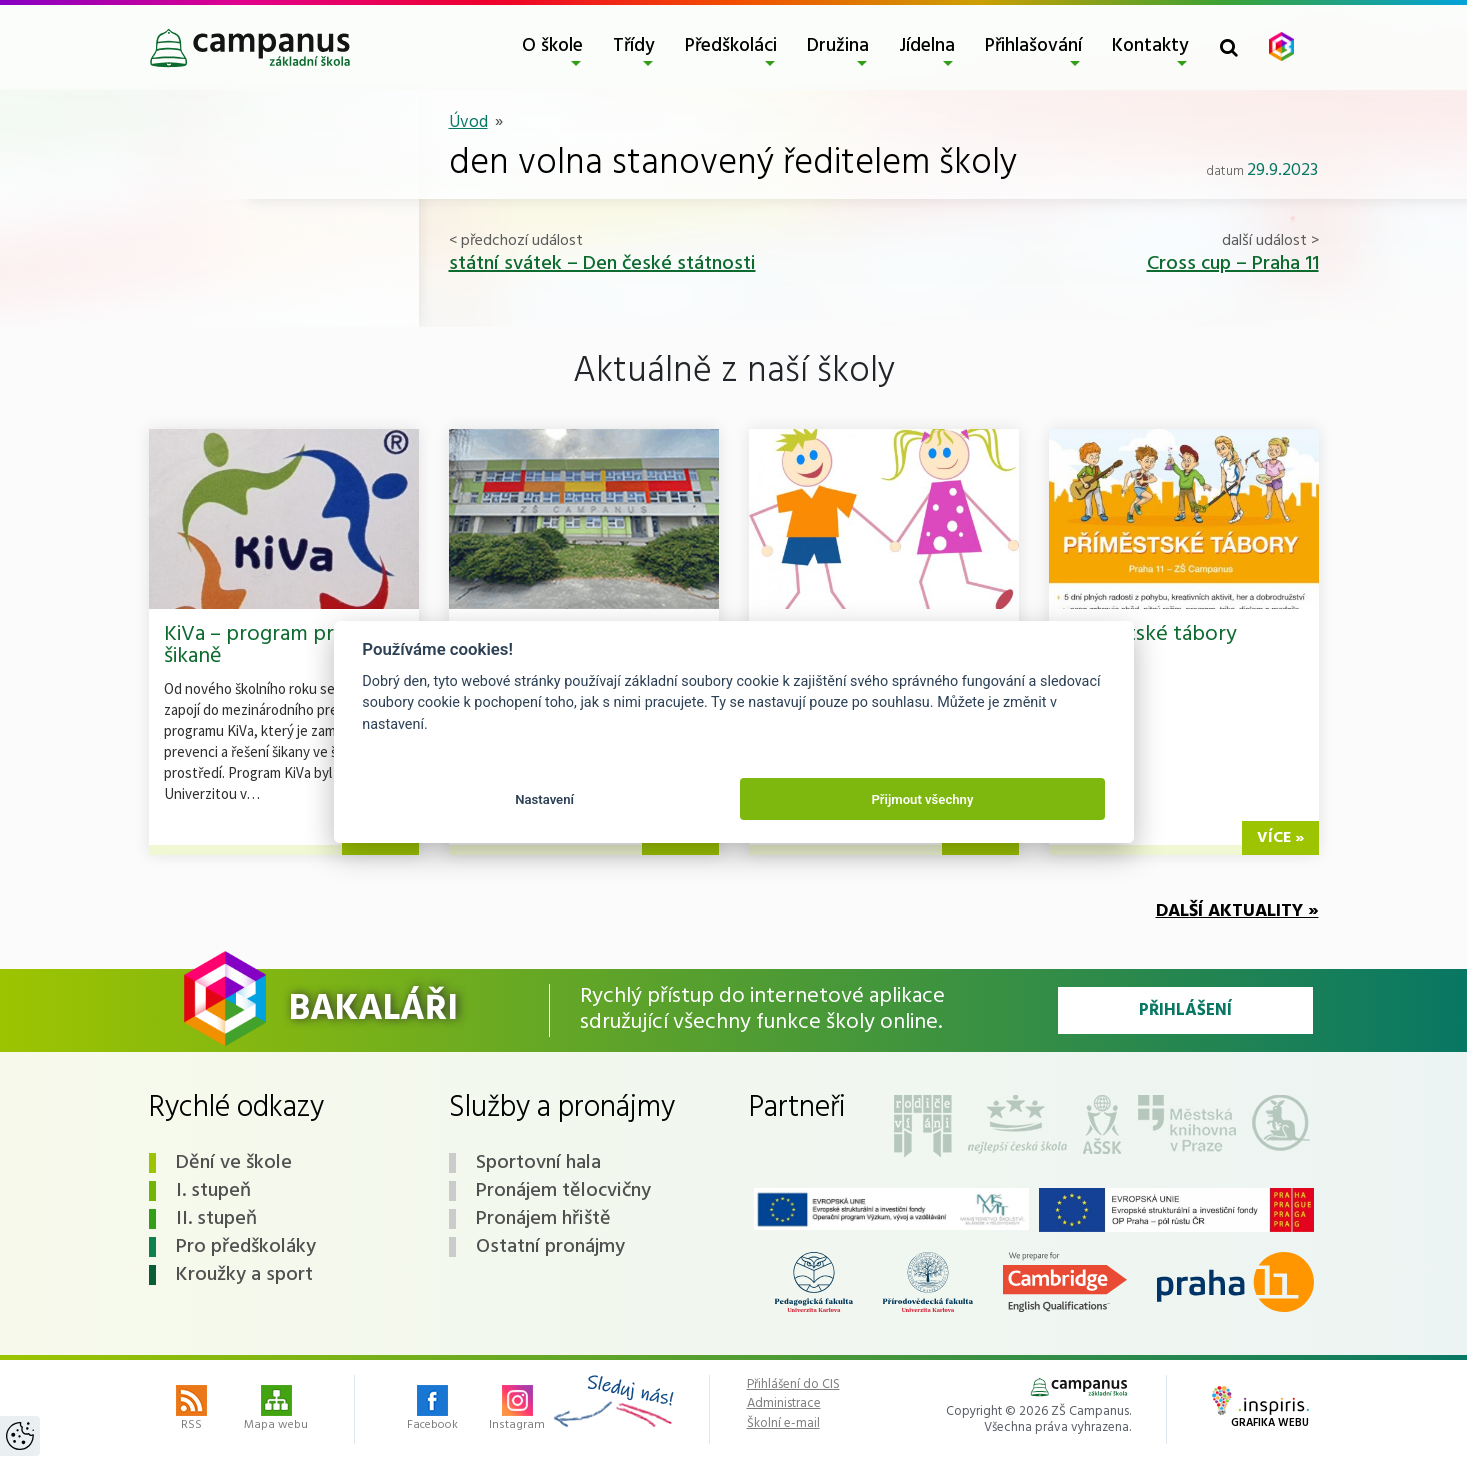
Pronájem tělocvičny (563, 1191)
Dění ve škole (234, 1163)
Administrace (784, 1404)
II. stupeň (216, 1219)
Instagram (517, 1410)
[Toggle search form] (1229, 47)
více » (1280, 838)
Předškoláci (731, 46)
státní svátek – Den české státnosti (602, 264)
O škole (552, 46)
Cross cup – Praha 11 (1233, 264)
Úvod (468, 122)
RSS (191, 1410)
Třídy (634, 46)
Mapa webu (276, 1410)
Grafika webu (1260, 1409)
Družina (838, 46)
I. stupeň (213, 1191)
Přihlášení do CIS (793, 1385)
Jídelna (927, 46)
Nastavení (544, 799)
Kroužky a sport (244, 1275)
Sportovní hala (538, 1163)
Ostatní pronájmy (550, 1247)
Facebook (432, 1410)
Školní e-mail (783, 1424)
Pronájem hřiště (543, 1219)
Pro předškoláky (246, 1247)
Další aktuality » (1237, 911)
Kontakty (1150, 46)
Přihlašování (1033, 46)
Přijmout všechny (922, 799)
